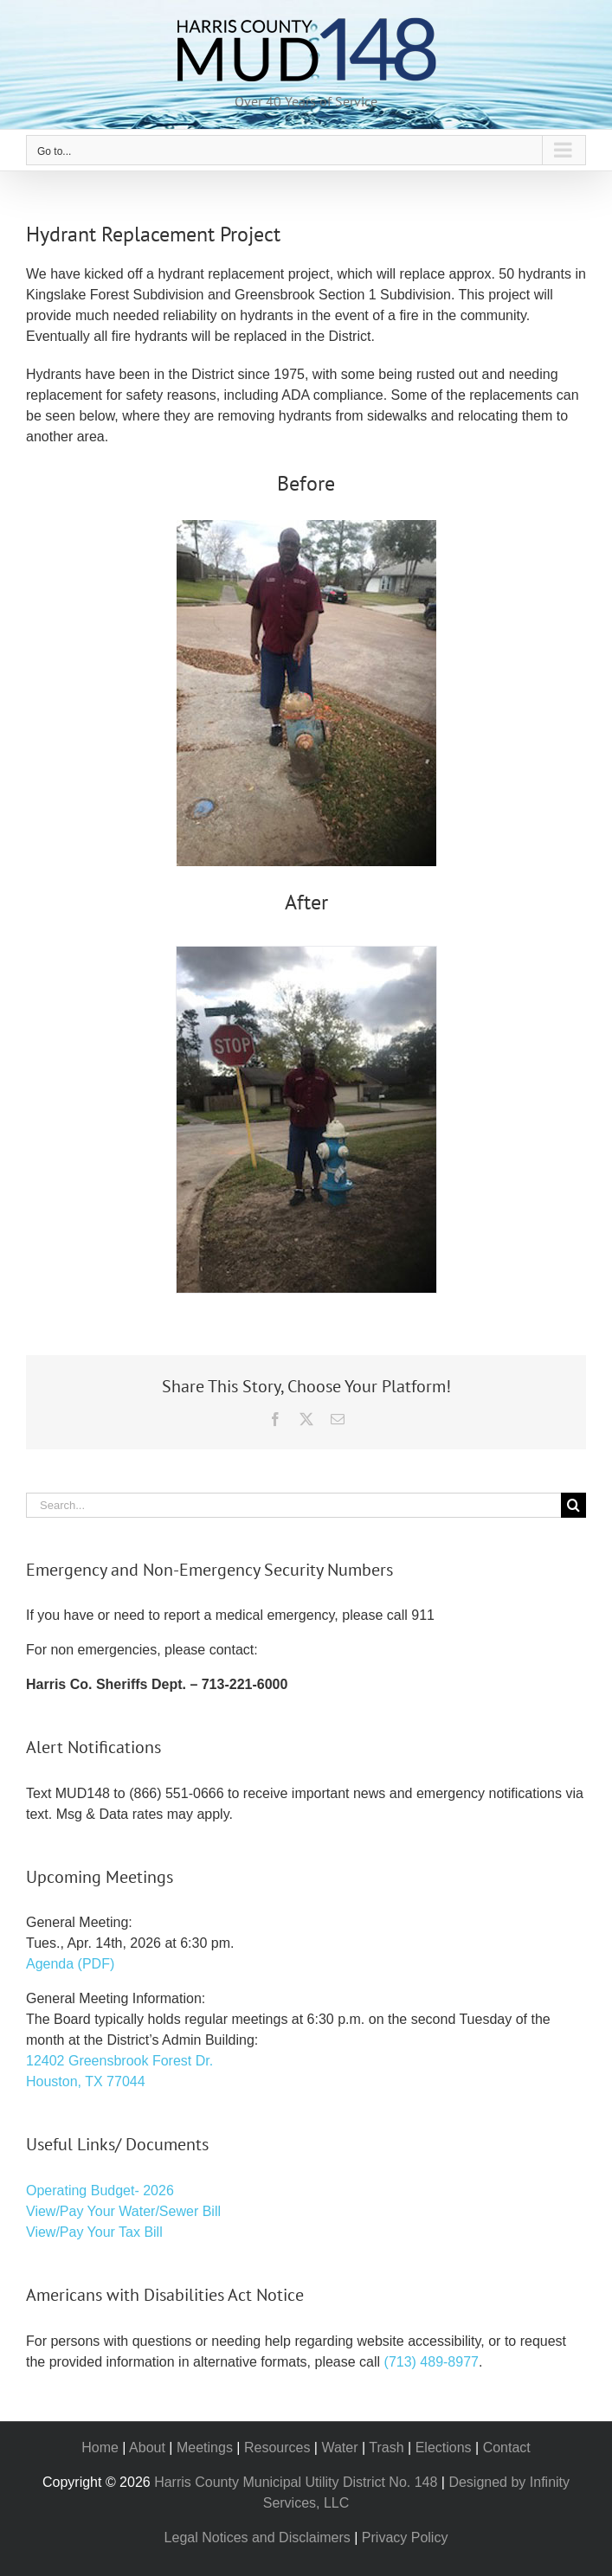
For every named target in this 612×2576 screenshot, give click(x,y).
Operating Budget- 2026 (100, 2190)
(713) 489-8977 (431, 2361)
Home (100, 2447)
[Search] (573, 1505)
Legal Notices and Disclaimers (257, 2537)
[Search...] (293, 1505)
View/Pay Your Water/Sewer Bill (123, 2211)
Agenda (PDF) (70, 1963)
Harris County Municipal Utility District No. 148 (295, 2482)
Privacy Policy (405, 2537)
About (147, 2447)
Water (339, 2447)
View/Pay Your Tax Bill (94, 2232)
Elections (444, 2447)
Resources (277, 2447)
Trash (386, 2447)
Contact (507, 2447)
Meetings (205, 2447)
